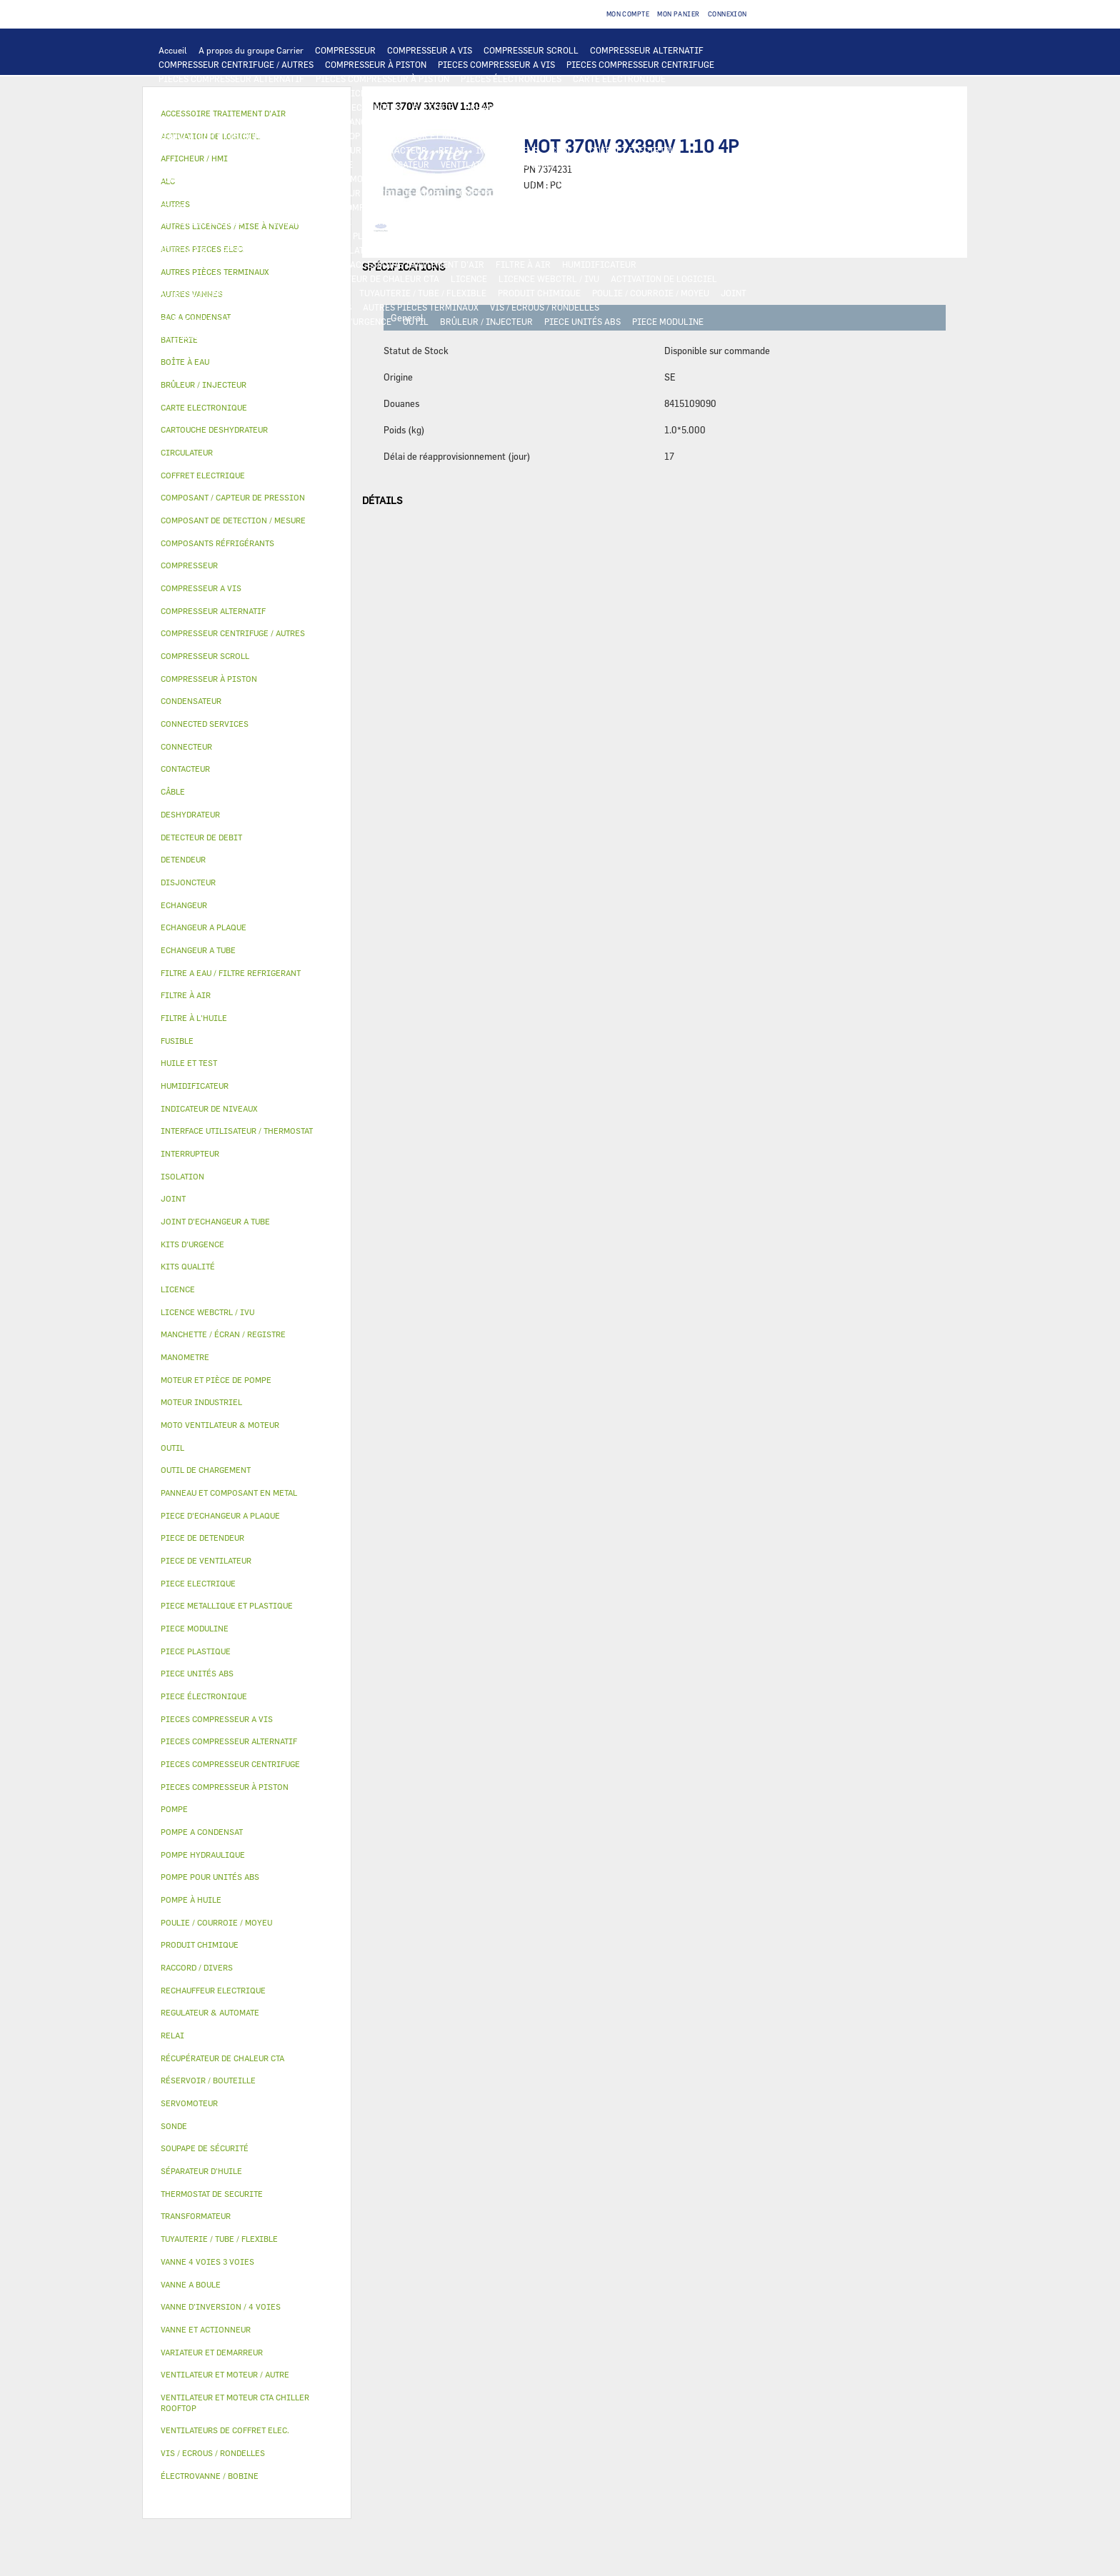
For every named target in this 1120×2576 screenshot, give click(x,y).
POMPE (565, 178)
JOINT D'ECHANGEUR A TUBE (355, 121)
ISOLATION (357, 250)
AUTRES (332, 293)
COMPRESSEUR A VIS (429, 50)
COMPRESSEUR (345, 50)
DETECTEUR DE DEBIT (203, 221)
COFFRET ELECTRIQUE (635, 150)
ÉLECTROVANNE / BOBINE (210, 264)
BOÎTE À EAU (185, 250)
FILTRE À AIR (523, 264)
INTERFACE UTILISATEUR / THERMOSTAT (241, 93)
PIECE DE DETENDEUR (203, 236)
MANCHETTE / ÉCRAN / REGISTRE (225, 278)
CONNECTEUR (186, 178)
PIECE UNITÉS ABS (582, 321)
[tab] (247, 362)
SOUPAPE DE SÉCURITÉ (305, 221)
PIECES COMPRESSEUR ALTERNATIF (231, 79)
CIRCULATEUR (285, 193)
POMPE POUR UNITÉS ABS (506, 193)
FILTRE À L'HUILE (195, 207)
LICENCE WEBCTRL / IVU (549, 278)
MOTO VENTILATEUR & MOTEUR (489, 121)
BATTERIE (433, 107)
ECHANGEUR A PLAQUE (511, 107)
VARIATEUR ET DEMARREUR (305, 150)
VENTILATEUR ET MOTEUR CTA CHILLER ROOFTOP (259, 136)
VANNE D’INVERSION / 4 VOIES (627, 221)
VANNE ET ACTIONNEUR (438, 250)
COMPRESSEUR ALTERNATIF (647, 50)
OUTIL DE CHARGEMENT (587, 93)
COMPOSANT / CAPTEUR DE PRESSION (625, 207)
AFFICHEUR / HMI (371, 93)
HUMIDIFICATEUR (599, 264)
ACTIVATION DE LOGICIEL (664, 278)
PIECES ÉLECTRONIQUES (511, 79)
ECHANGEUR (376, 107)
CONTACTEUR (400, 150)
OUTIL (416, 321)
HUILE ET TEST (599, 193)
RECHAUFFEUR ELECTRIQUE (686, 164)
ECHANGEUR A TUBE (609, 107)
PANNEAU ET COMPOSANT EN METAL (568, 236)
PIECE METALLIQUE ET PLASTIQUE (329, 236)
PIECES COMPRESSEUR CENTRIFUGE (640, 64)
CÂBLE (564, 150)
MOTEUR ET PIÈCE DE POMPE (384, 193)
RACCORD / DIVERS (312, 307)
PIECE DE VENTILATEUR (669, 136)
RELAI (451, 150)
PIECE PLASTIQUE (447, 236)
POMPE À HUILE (373, 207)
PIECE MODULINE (668, 321)
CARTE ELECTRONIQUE (619, 79)
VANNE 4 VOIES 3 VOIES (545, 250)
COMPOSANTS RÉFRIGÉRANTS (477, 207)
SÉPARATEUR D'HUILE (286, 207)
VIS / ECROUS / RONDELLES (544, 307)
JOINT (733, 293)
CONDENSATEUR (396, 164)
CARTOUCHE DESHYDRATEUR (497, 221)
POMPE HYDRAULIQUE (634, 178)
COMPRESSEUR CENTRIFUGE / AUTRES (236, 64)
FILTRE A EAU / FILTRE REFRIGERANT (235, 321)
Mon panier (678, 14)
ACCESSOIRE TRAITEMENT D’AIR (417, 264)
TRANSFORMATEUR (197, 164)
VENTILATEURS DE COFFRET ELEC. (510, 164)
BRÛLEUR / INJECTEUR (486, 321)
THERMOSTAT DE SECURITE (384, 178)
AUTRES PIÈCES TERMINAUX (421, 307)
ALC (332, 107)
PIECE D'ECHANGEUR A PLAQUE (222, 121)
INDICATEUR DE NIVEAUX (210, 307)
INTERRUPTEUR (507, 150)
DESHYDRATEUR (395, 221)
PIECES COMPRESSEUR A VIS (496, 64)
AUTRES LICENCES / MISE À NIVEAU (231, 293)
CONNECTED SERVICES (271, 178)
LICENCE (469, 278)
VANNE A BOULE (708, 250)
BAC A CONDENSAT (690, 236)
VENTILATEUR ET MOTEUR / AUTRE (441, 136)
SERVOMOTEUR (634, 250)
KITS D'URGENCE (357, 321)
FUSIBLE (335, 164)
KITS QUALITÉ (188, 336)
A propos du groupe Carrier (251, 50)
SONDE (604, 164)
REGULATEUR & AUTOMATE (473, 93)
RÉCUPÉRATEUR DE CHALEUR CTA (371, 278)
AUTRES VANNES (306, 264)
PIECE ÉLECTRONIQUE (204, 1696)
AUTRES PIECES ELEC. (494, 178)
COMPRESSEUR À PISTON (375, 64)
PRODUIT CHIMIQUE (539, 293)
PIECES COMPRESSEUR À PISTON (382, 79)
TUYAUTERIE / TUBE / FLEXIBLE (422, 293)
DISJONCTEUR (276, 164)
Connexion (727, 14)
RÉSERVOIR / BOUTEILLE (272, 250)
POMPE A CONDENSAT (202, 193)
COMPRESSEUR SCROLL (531, 50)
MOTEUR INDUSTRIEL (566, 136)
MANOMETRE (255, 336)
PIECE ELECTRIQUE (198, 150)
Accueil (173, 50)
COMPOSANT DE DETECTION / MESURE (235, 107)
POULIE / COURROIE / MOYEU (650, 293)
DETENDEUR (724, 221)
